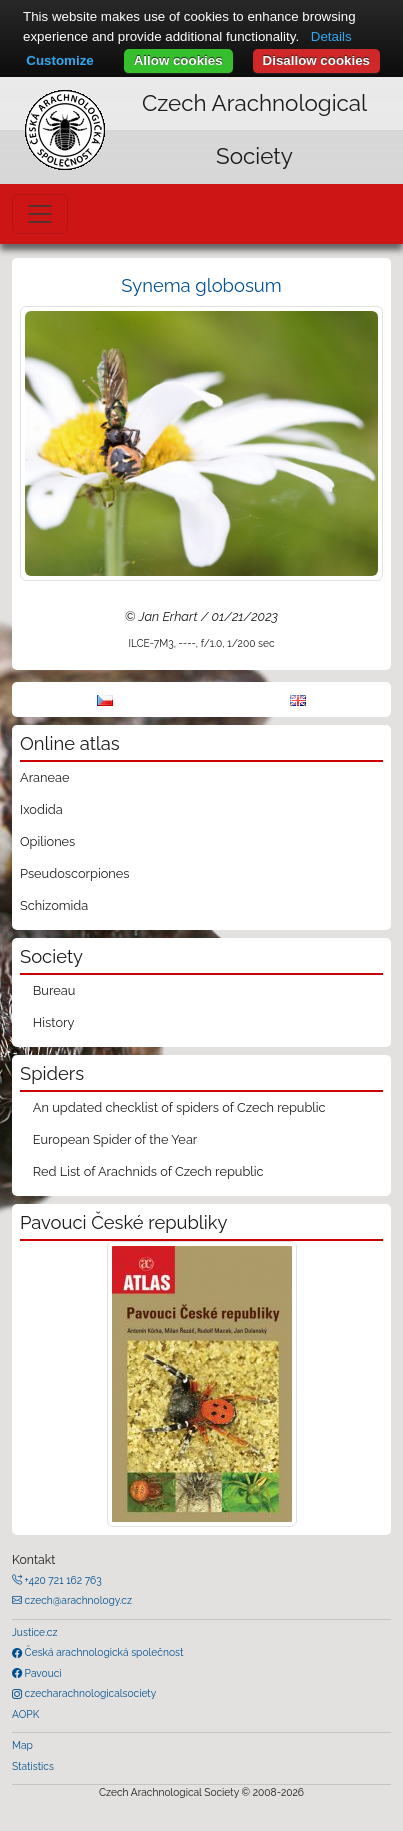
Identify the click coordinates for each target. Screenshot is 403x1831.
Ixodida (41, 809)
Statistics (33, 1766)
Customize (59, 60)
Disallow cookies (316, 60)
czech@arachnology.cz (77, 1600)
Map (22, 1745)
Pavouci (42, 1673)
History (54, 1022)
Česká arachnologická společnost (102, 1652)
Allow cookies (178, 60)
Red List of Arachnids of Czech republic (148, 1171)
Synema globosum (201, 285)
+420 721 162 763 (62, 1580)
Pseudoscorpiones (74, 873)
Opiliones (47, 841)
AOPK (25, 1714)
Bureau (54, 990)
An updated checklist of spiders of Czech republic (179, 1107)
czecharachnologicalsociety (89, 1693)
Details (331, 36)
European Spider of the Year (115, 1139)
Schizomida (54, 905)
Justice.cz (35, 1632)
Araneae (45, 777)
